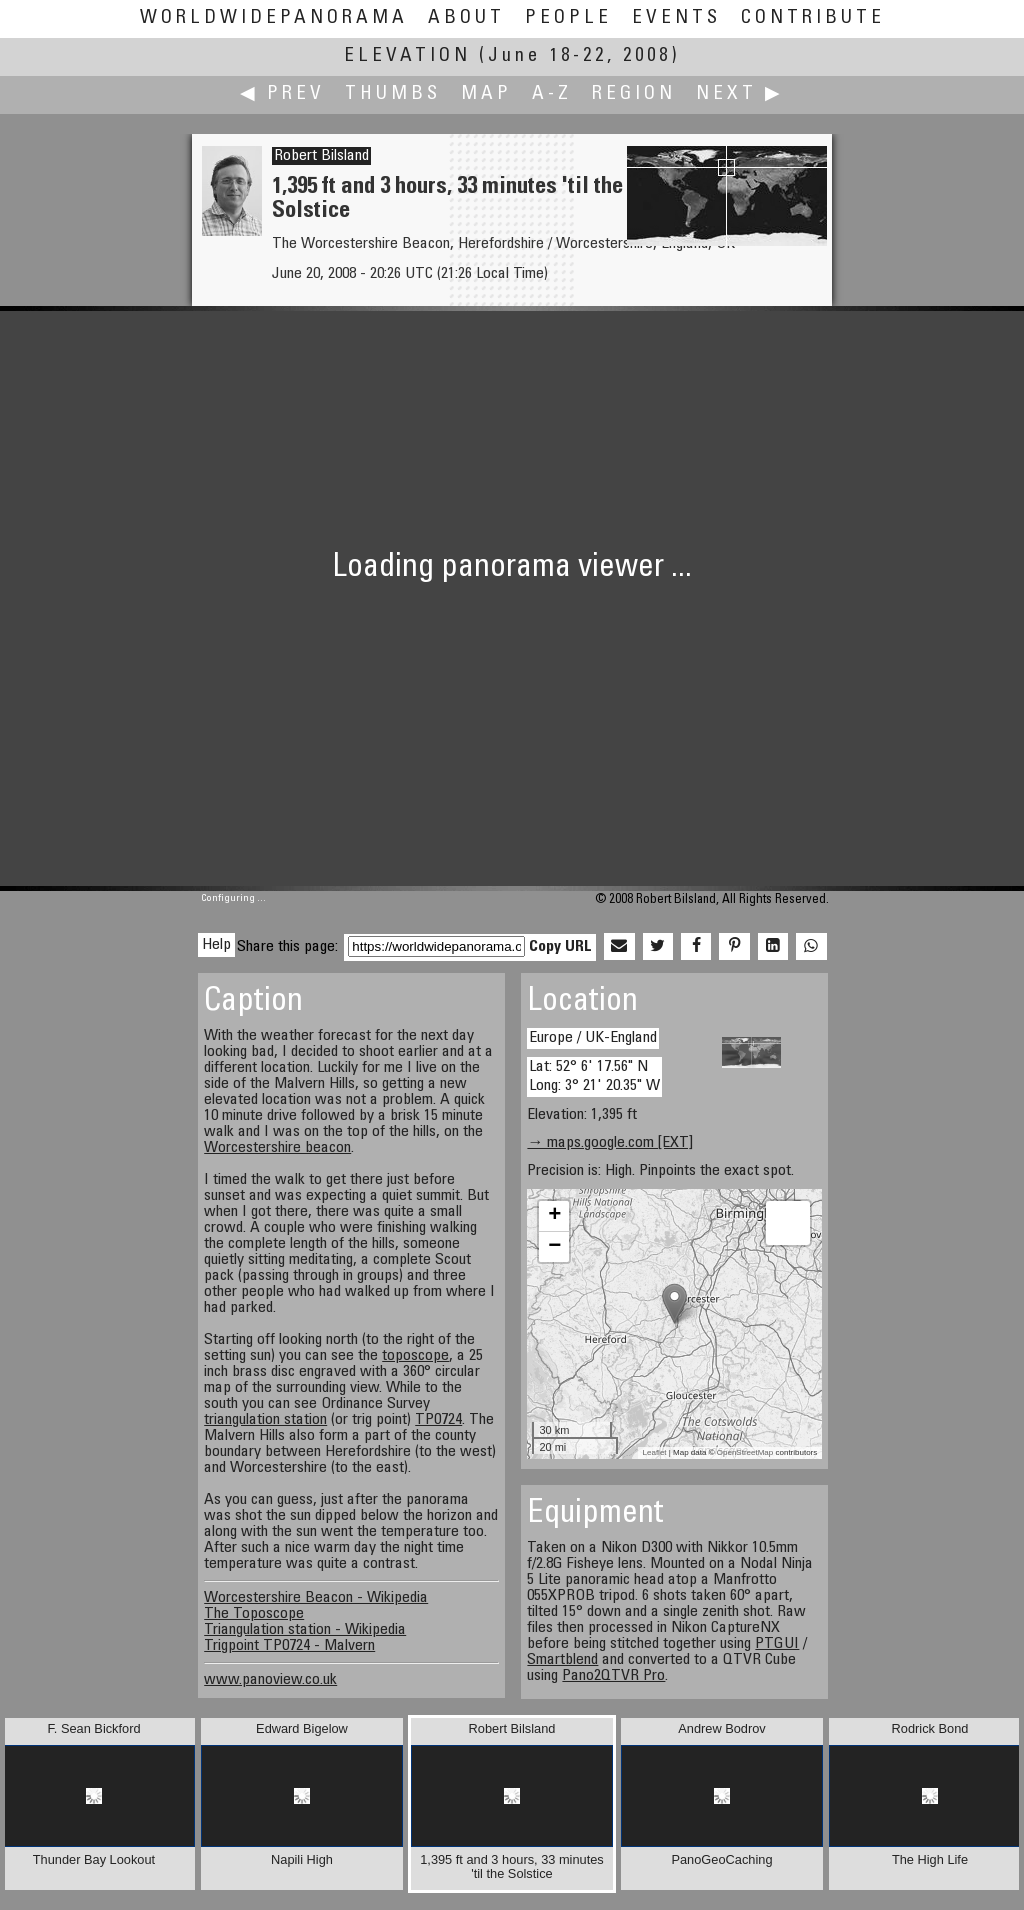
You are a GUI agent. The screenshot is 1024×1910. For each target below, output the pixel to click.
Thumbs (393, 94)
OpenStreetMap (745, 1452)
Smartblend (562, 1660)
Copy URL (560, 947)
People (568, 18)
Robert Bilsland (321, 156)
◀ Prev (282, 94)
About (466, 18)
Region (634, 94)
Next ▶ (740, 94)
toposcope (415, 1356)
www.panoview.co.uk (270, 1680)
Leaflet (655, 1452)
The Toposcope (254, 1614)
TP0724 (438, 1420)
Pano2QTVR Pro (613, 1676)
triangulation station (265, 1420)
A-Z (552, 94)
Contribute (813, 18)
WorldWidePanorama (274, 18)
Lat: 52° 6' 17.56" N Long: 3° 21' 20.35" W (594, 1076)
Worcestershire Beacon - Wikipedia (316, 1598)
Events (676, 18)
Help (216, 945)
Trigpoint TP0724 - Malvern (289, 1646)
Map (486, 94)
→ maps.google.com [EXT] (610, 1143)
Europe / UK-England (593, 1038)
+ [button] (554, 1216)
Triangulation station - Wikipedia (305, 1630)
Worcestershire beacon (277, 1148)
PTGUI (777, 1644)
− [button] (554, 1247)
